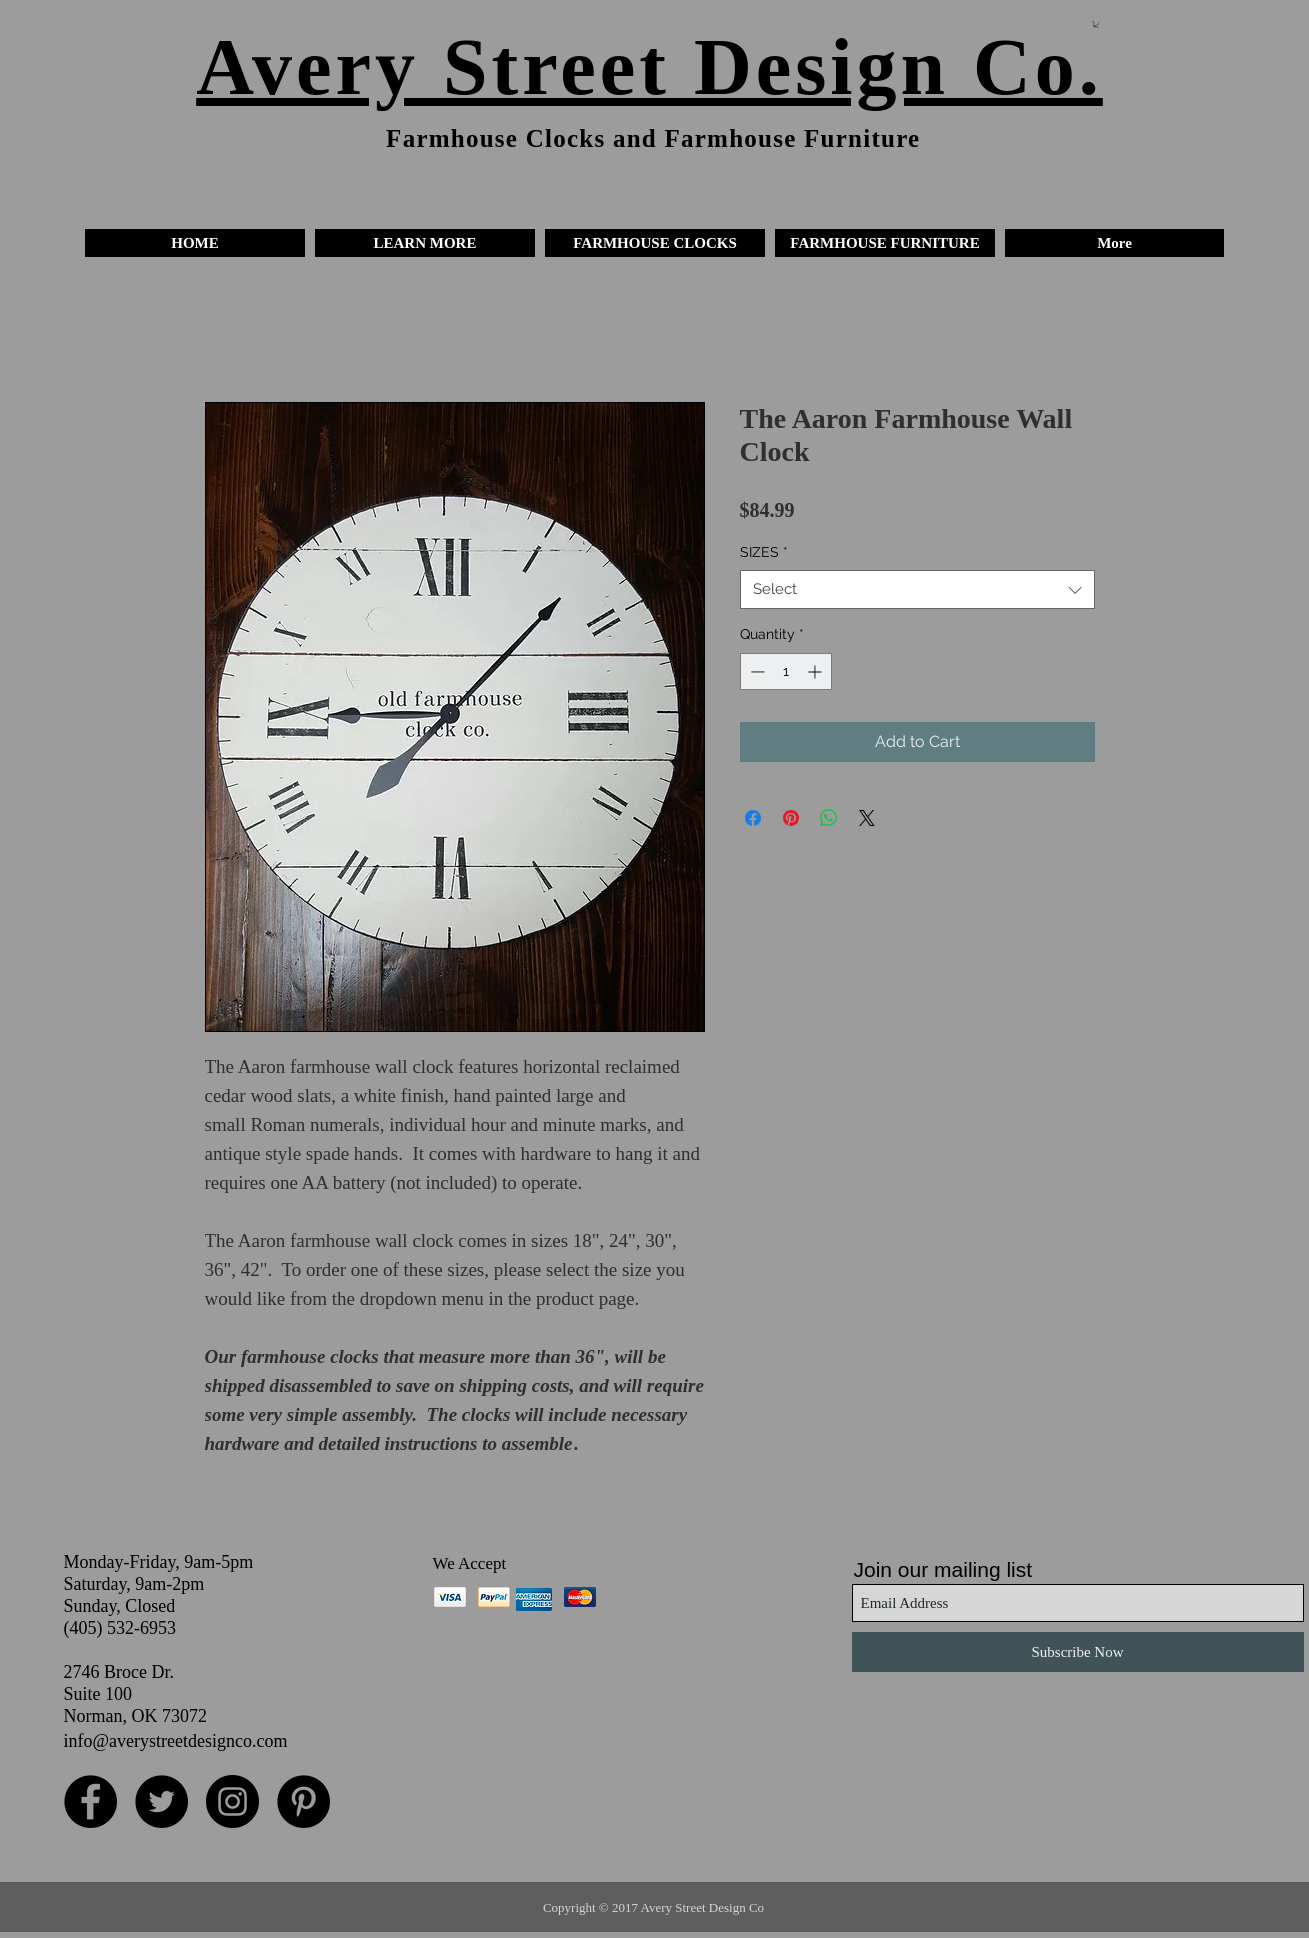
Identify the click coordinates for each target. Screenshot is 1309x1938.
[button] (425, 243)
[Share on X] (867, 818)
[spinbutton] (786, 671)
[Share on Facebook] (753, 818)
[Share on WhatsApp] (829, 818)
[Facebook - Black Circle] (90, 1801)
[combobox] (917, 589)
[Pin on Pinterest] (791, 818)
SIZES (764, 552)
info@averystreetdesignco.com (176, 1741)
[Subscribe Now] (1078, 1652)
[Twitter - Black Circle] (161, 1801)
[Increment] (816, 671)
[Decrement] (755, 671)
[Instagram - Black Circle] (232, 1801)
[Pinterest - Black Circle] (303, 1801)
